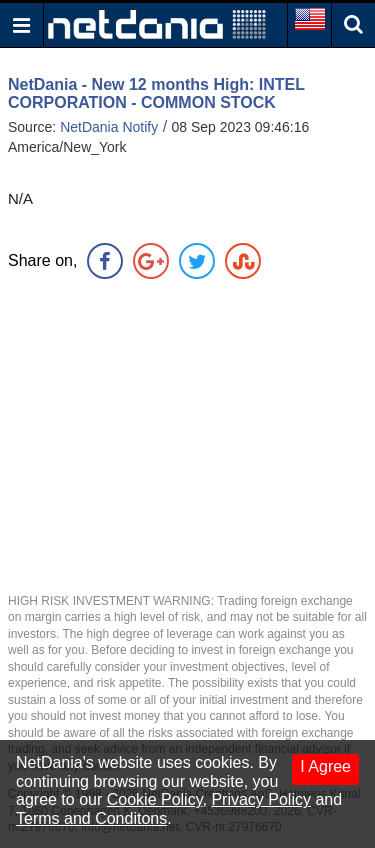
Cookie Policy (155, 799)
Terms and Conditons (91, 818)
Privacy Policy (261, 799)
